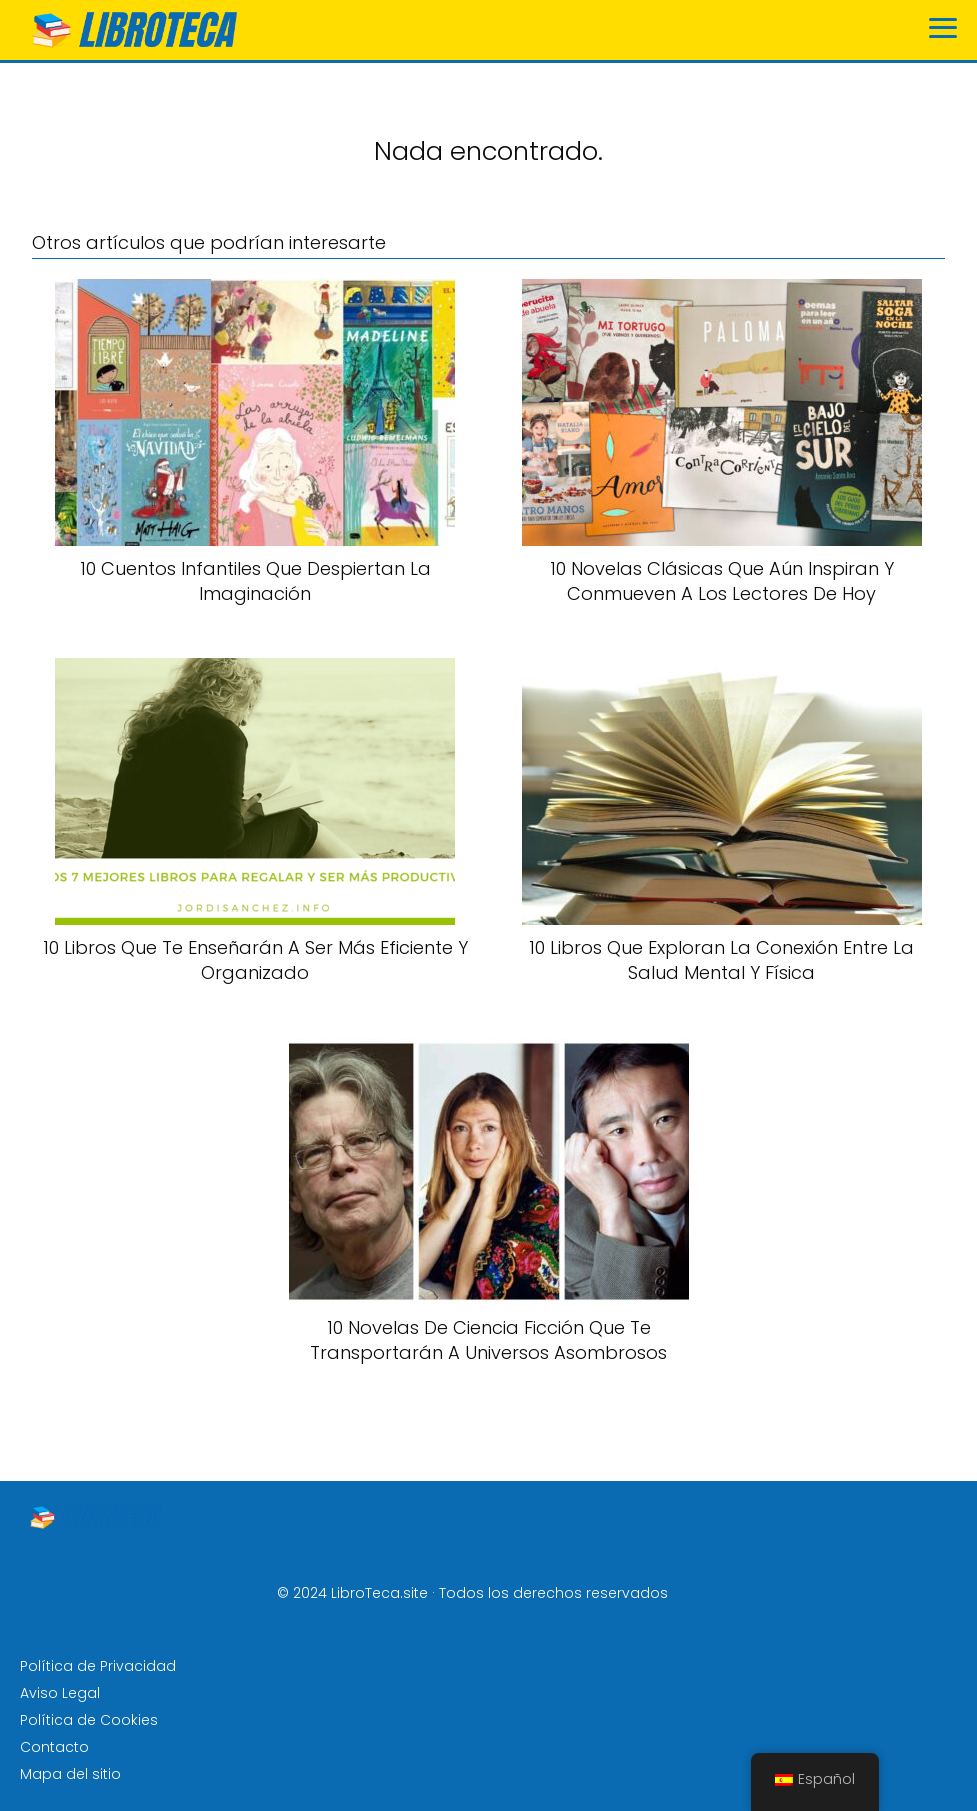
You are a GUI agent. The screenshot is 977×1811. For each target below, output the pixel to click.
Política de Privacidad (98, 1666)
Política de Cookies (89, 1720)
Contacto (54, 1747)
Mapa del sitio (70, 1774)
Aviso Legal (60, 1693)
